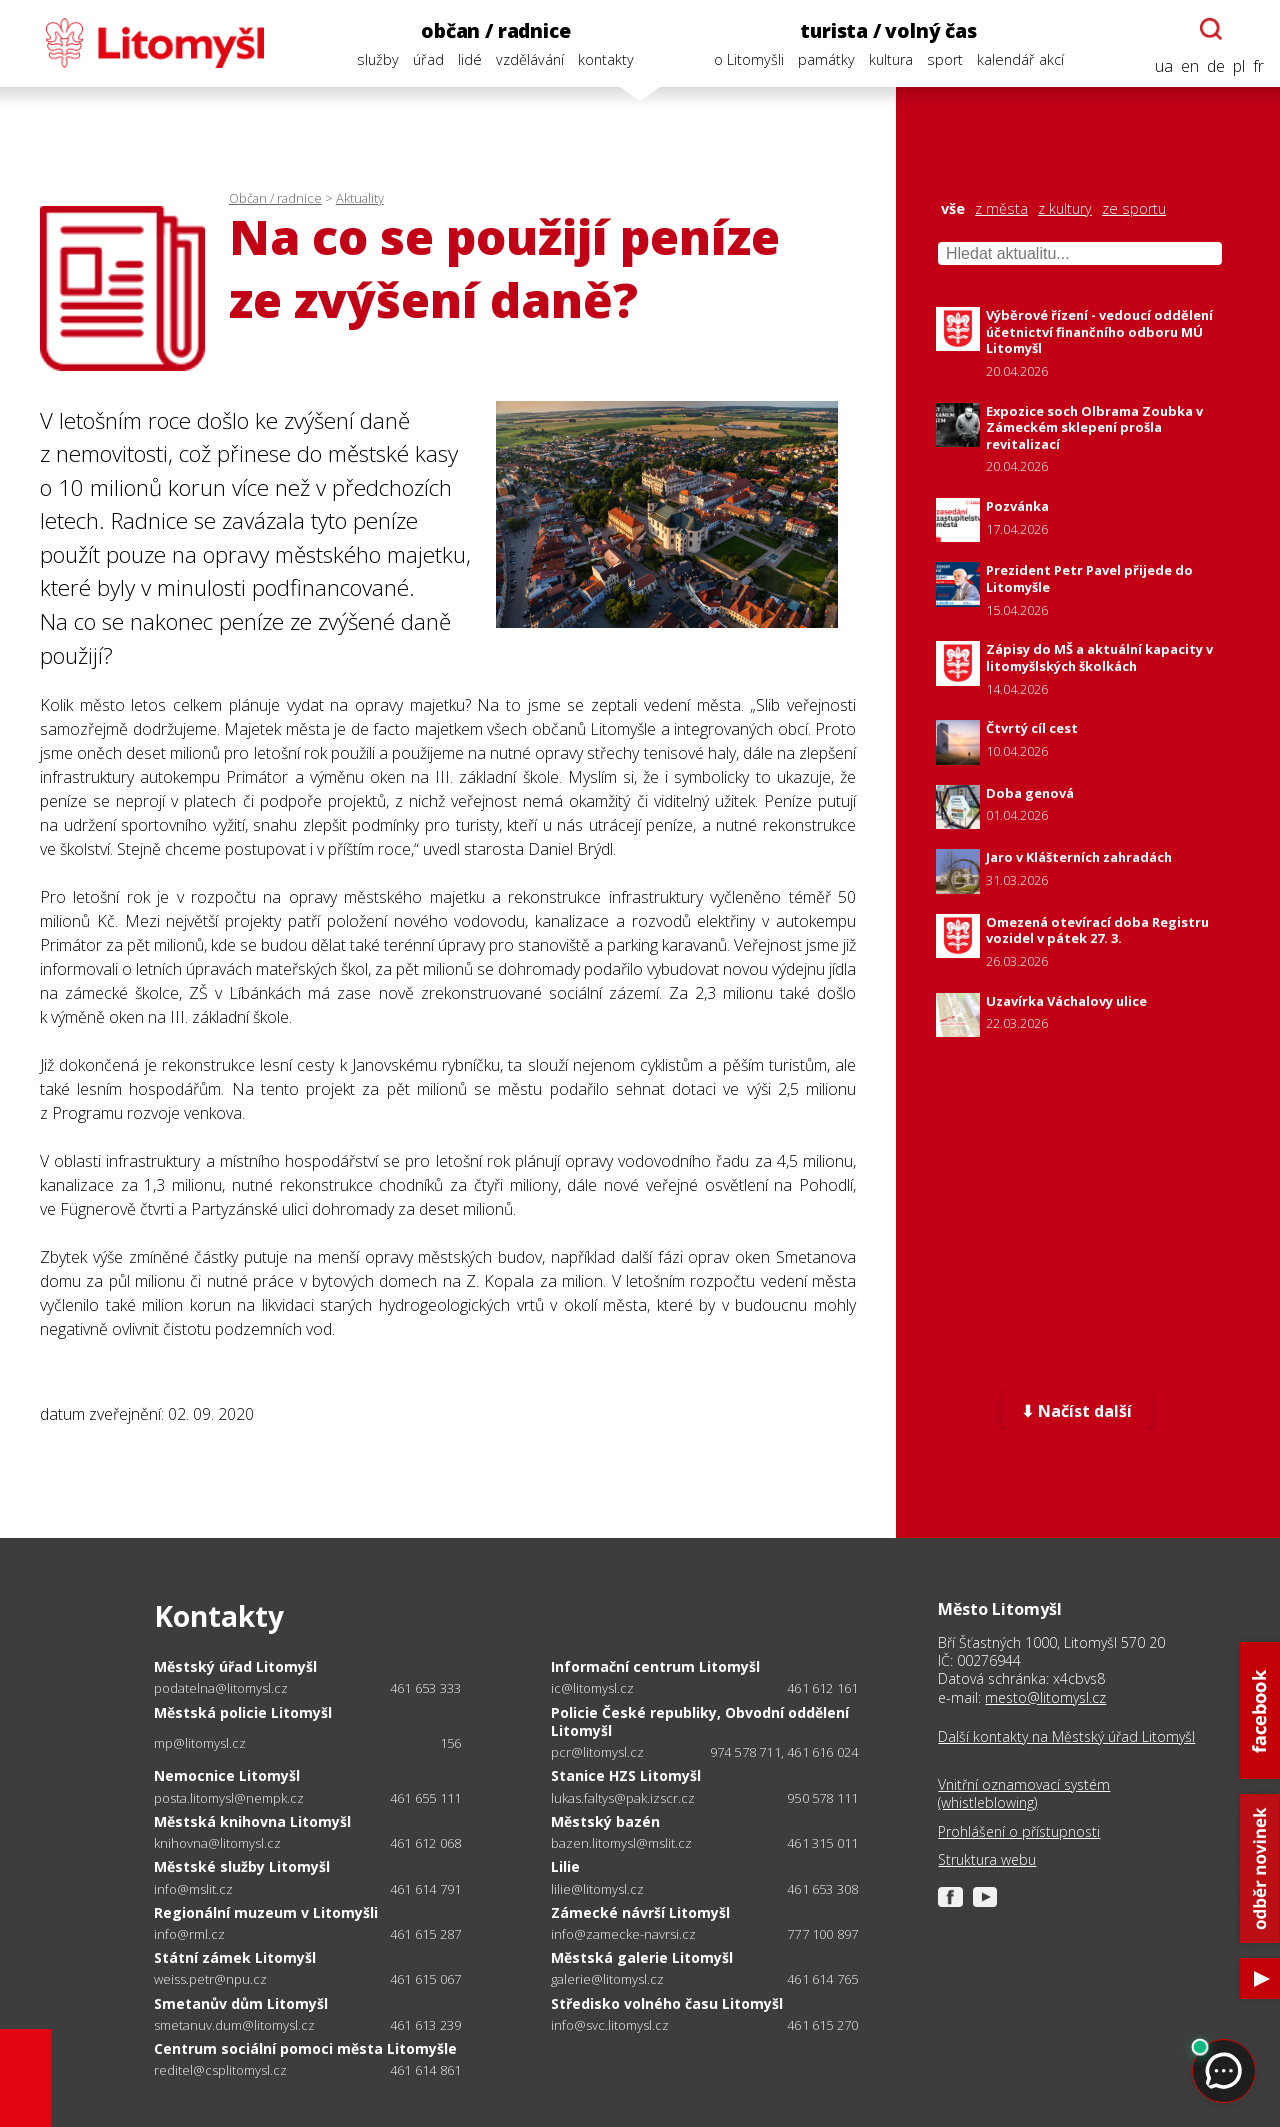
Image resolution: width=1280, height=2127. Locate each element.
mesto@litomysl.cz (1045, 1697)
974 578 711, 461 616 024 (784, 1752)
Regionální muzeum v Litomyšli (266, 1912)
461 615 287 (425, 1934)
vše (953, 209)
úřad (428, 59)
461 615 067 (425, 1979)
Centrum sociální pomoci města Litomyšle (305, 2048)
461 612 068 (425, 1843)
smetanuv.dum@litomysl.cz (234, 2025)
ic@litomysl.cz (592, 1688)
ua (1164, 66)
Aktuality (360, 198)
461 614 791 (425, 1889)
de (1216, 66)
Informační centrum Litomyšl (655, 1666)
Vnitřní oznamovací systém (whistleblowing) (1024, 1794)
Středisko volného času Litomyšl (667, 2003)
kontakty (606, 59)
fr (1258, 66)
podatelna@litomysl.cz (221, 1688)
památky (826, 59)
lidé (470, 59)
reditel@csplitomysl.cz (220, 2070)
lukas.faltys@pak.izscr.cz (623, 1798)
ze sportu (1134, 209)
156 (451, 1743)
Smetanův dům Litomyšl (241, 2003)
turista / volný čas (888, 30)
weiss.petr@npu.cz (210, 1979)
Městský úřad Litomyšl (235, 1666)
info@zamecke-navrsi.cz (623, 1934)
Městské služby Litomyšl (242, 1866)
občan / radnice (495, 30)
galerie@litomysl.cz (607, 1979)
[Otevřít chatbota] (1211, 29)
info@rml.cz (189, 1934)
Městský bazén (605, 1821)
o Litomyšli (749, 59)
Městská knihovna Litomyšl (252, 1821)
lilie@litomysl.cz (597, 1889)
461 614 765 (822, 1979)
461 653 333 (425, 1688)
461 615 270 (822, 2025)
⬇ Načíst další (1076, 1411)
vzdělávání (530, 59)
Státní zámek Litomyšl (235, 1957)
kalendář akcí (1020, 59)
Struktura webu (987, 1860)
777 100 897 (822, 1934)
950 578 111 (822, 1798)
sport (945, 59)
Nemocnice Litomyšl (227, 1775)
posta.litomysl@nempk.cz (229, 1798)
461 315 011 (822, 1843)
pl (1239, 66)
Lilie (565, 1866)
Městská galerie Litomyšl (642, 1957)
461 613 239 (425, 2025)
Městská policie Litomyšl (243, 1712)
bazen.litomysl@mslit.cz (621, 1843)
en (1190, 66)
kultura (891, 59)
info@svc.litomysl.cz (610, 2025)
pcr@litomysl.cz (597, 1752)
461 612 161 (822, 1688)
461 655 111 (425, 1798)
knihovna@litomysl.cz (217, 1843)
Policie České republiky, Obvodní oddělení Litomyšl (700, 1721)
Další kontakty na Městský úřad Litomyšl (1066, 1737)
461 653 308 (822, 1889)
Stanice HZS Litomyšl (626, 1775)
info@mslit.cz (193, 1889)
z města (1001, 209)
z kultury (1065, 209)
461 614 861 (425, 2070)
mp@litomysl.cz (200, 1743)
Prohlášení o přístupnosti (1019, 1832)
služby (378, 59)
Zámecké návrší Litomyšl (640, 1912)
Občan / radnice (275, 198)
